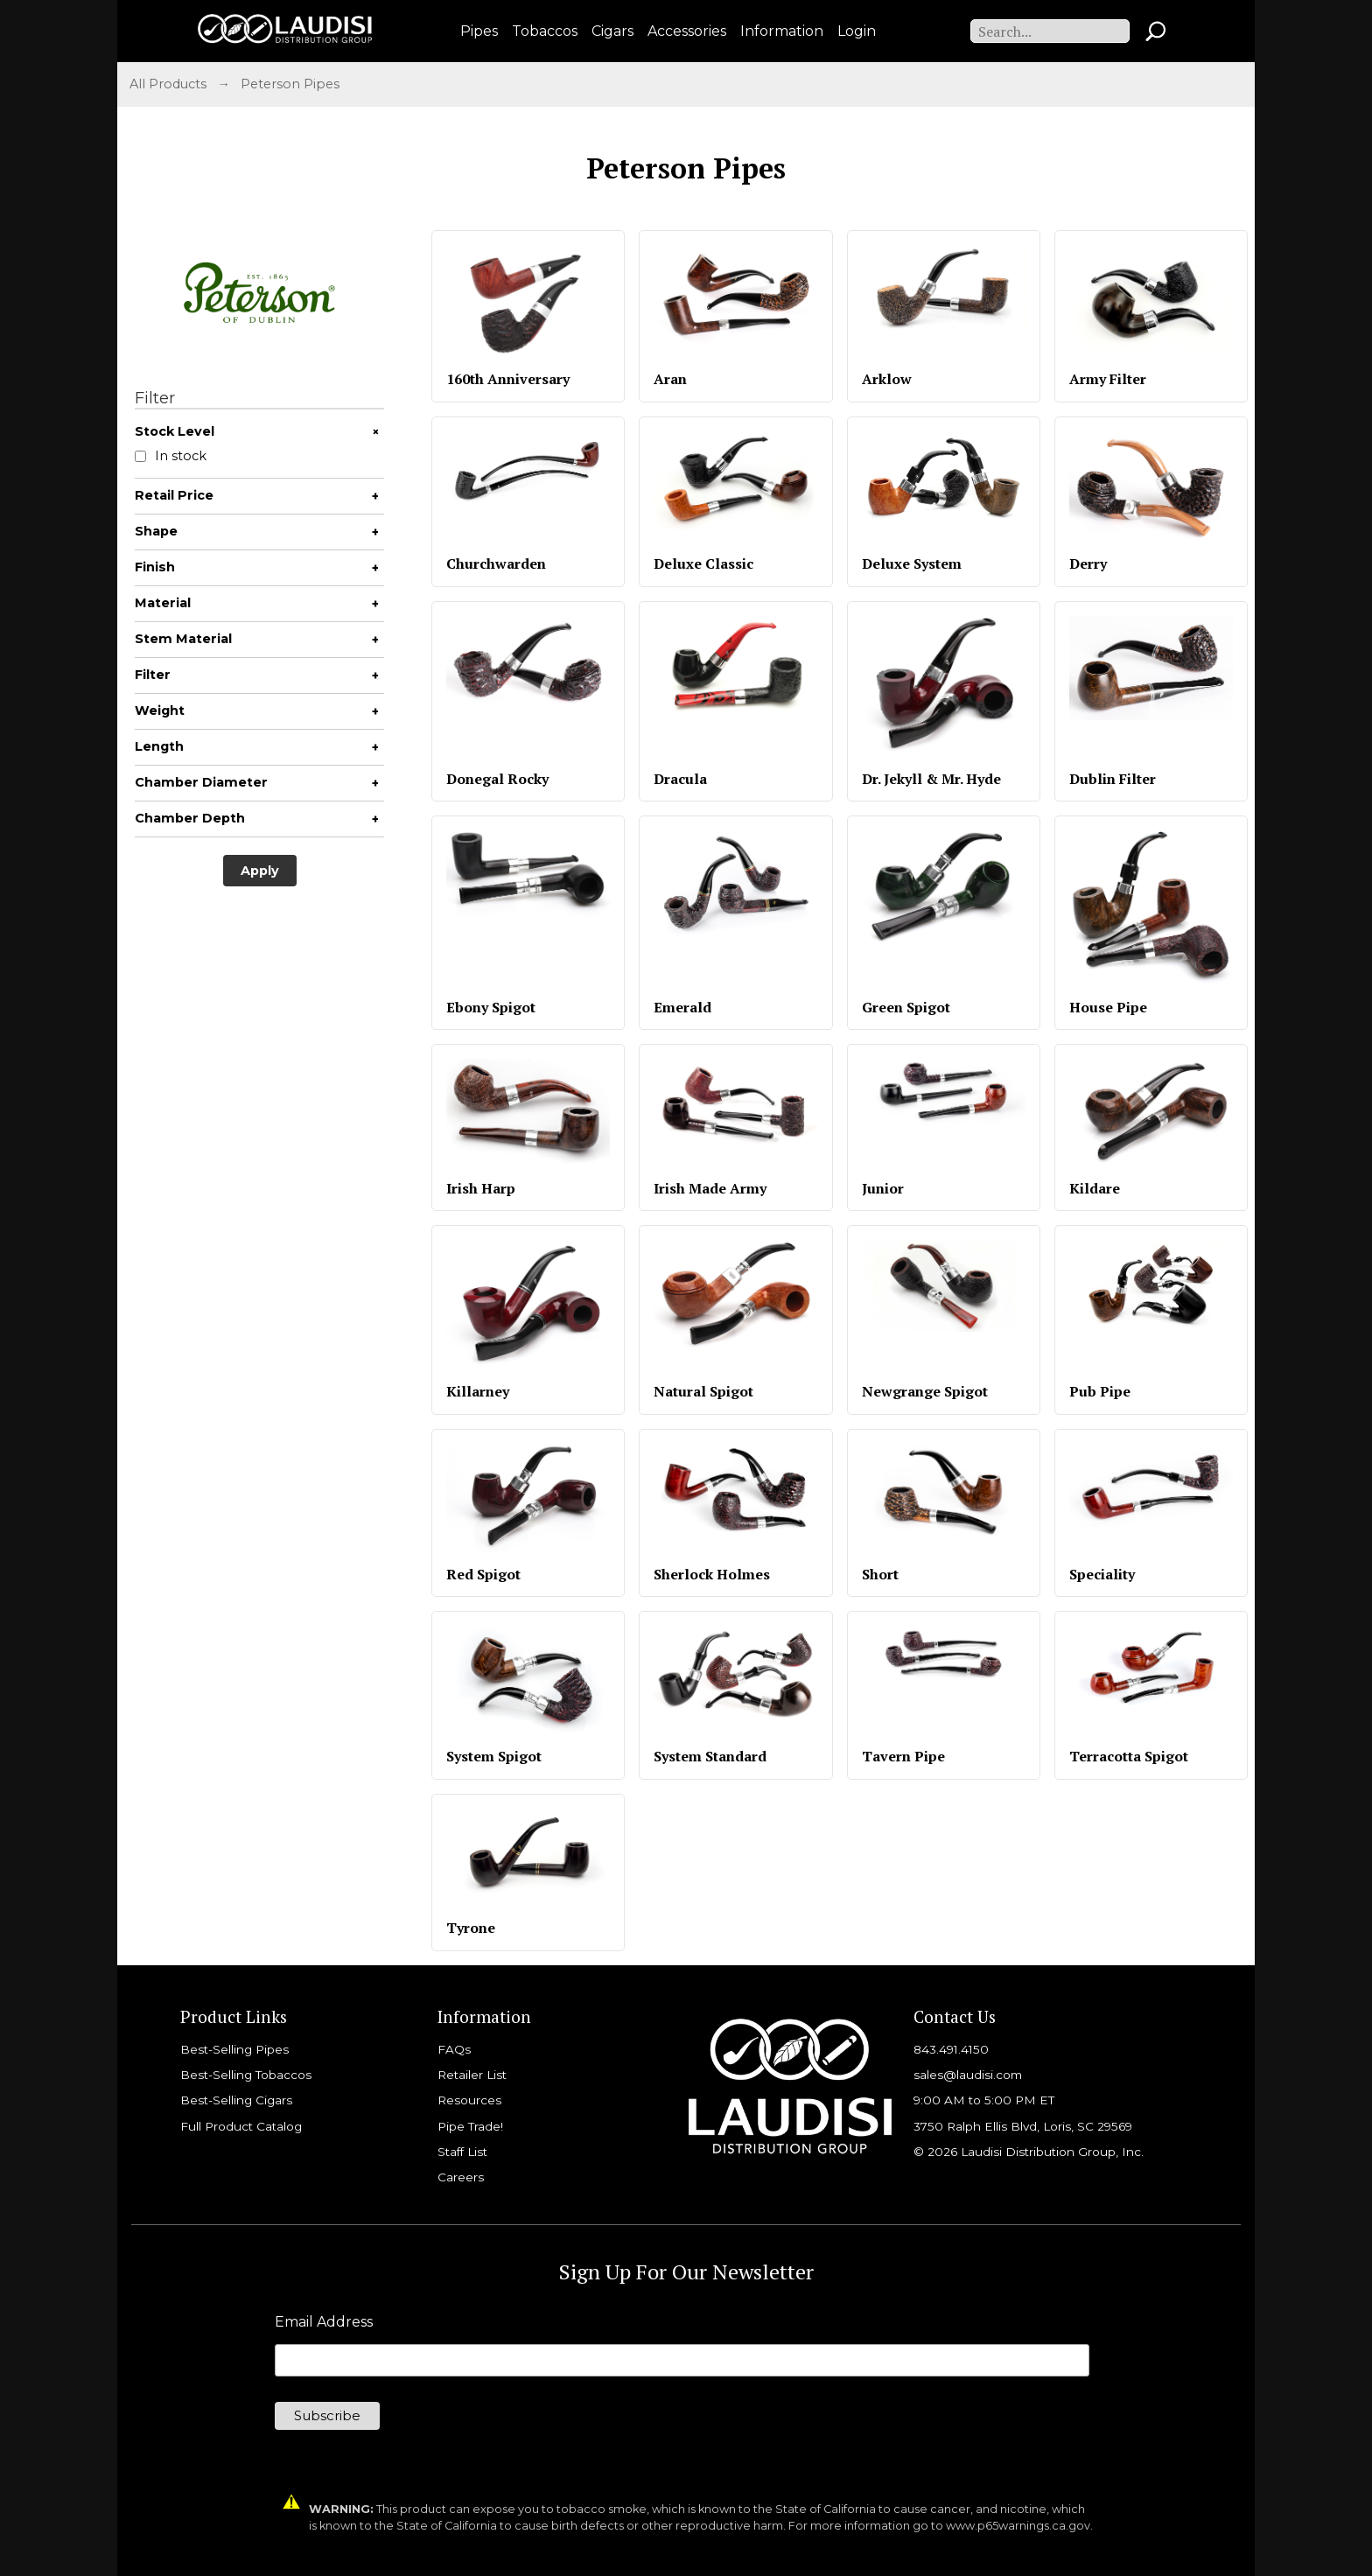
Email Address (324, 2322)
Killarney (477, 1391)
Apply (260, 870)
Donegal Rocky (497, 778)
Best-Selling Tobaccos (246, 2075)
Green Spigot (906, 1007)
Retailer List (472, 2075)
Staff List (462, 2152)
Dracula (680, 778)
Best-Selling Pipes (234, 2049)
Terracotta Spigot (1128, 1756)
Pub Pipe (1099, 1391)
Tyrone (470, 1927)
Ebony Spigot (491, 1007)
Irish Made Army (710, 1188)
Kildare (1094, 1188)
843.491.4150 (951, 2049)
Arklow (887, 378)
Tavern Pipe (903, 1756)
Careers (461, 2177)
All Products (168, 84)
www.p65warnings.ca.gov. (1019, 2525)
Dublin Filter (1112, 778)
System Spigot (494, 1756)
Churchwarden (496, 563)
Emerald (682, 1007)
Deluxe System (912, 563)
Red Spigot (483, 1574)
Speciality (1102, 1574)
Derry (1088, 563)
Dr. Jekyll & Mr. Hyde (931, 778)
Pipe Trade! (470, 2126)
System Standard (710, 1756)
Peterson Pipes (290, 84)
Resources (469, 2100)
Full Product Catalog (241, 2126)
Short (880, 1574)
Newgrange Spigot (925, 1391)
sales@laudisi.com (968, 2075)
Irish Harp (480, 1188)
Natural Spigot (703, 1391)
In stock (170, 456)
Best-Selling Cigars (236, 2100)
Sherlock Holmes (712, 1574)
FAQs (454, 2049)
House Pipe (1108, 1007)
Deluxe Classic (703, 563)
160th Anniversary (508, 378)
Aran (670, 378)
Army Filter (1107, 378)
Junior (883, 1188)
